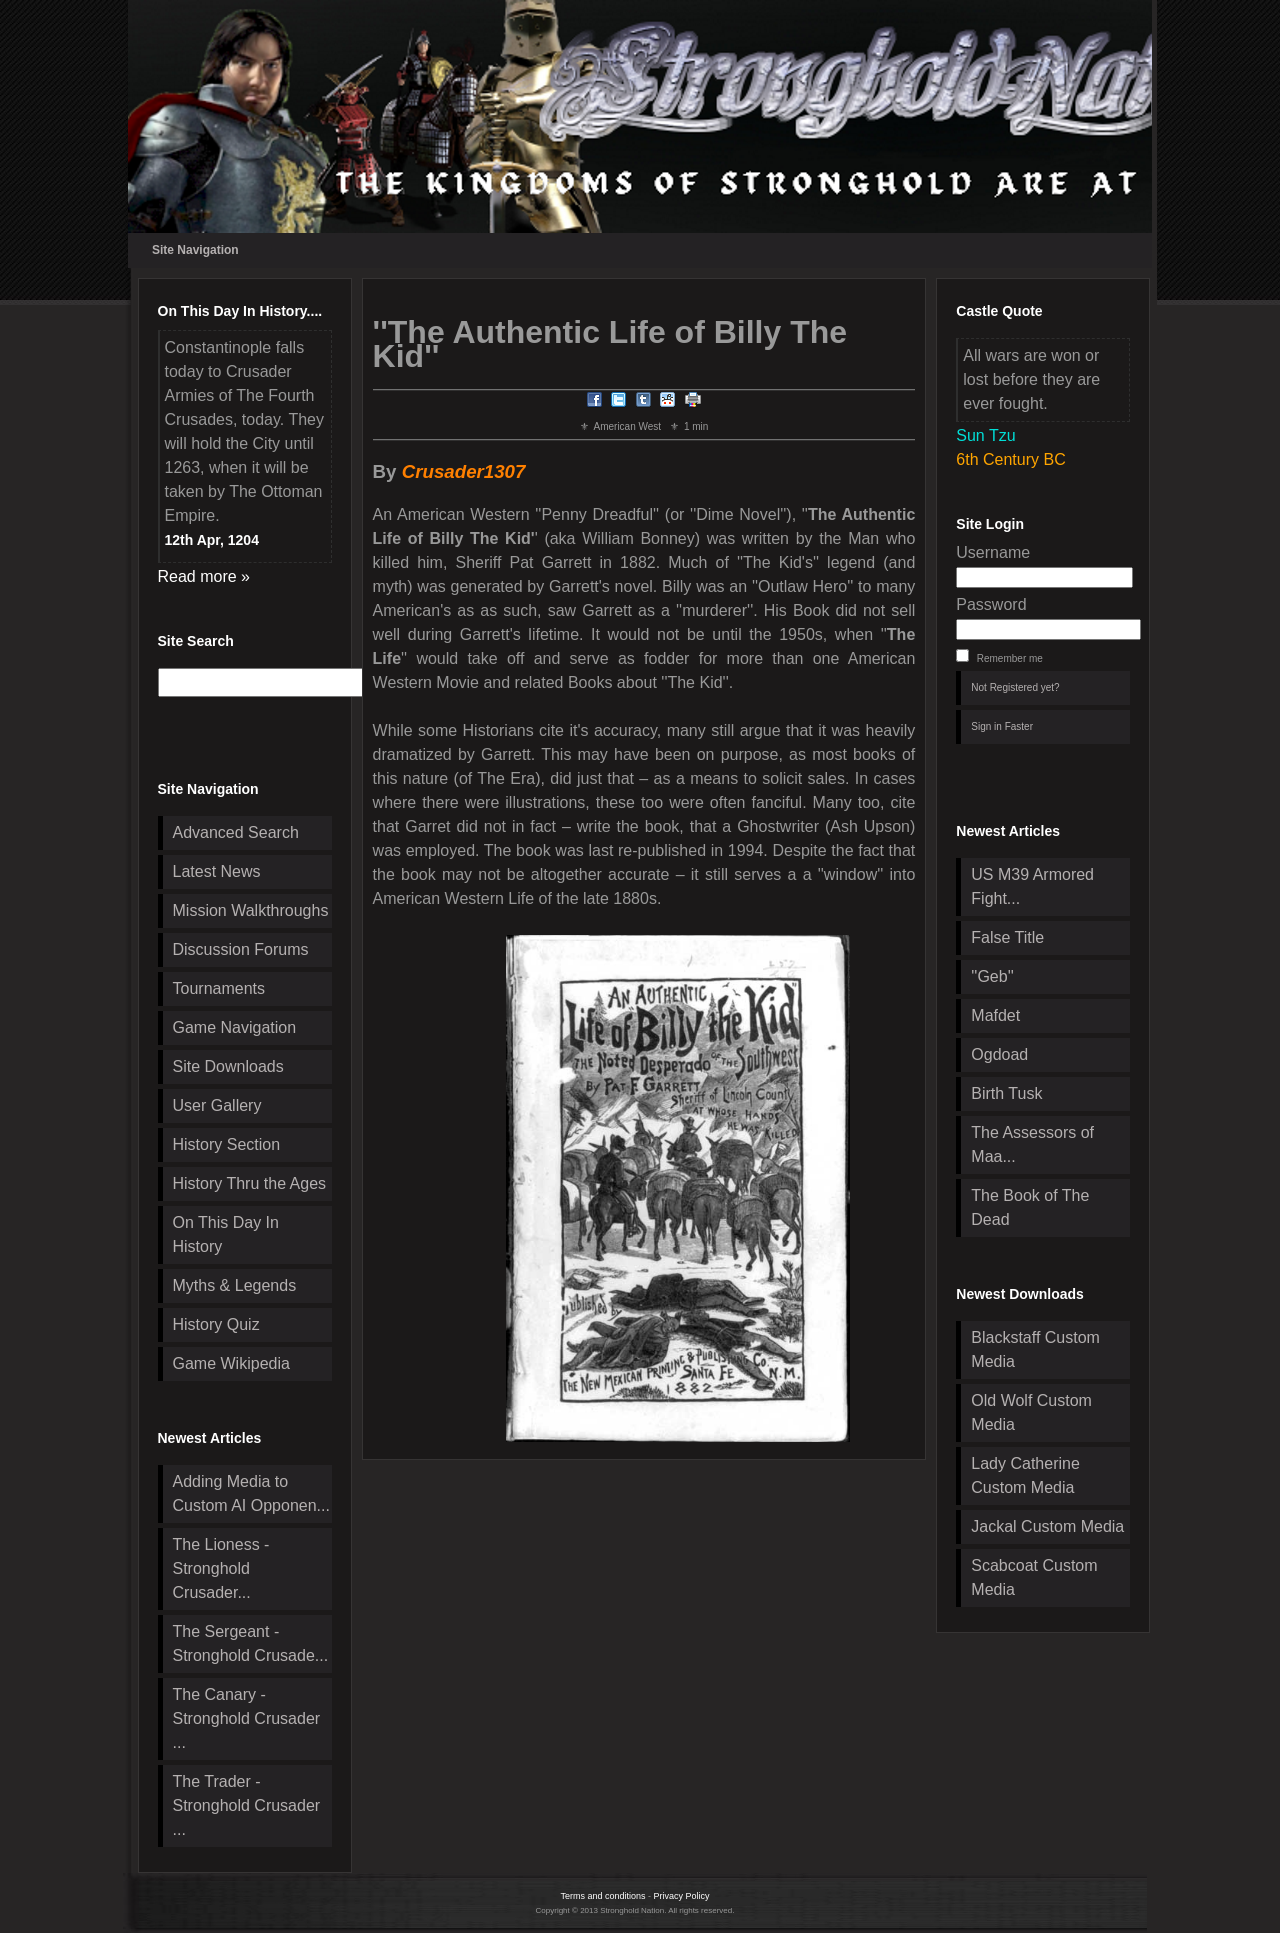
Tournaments (219, 988)
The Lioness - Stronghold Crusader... (221, 1568)
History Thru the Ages (250, 1183)
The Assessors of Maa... (1032, 1144)
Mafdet (995, 1015)
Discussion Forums (241, 949)
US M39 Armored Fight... (1032, 886)
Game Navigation (235, 1027)
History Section (227, 1144)
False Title (1007, 937)
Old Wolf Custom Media (1031, 1412)
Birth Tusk (1006, 1093)
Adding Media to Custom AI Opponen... (251, 1493)
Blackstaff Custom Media (1035, 1349)
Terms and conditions (602, 1896)
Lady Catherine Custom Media (1025, 1475)
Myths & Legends (235, 1285)
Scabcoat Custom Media (1034, 1577)
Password (991, 604)
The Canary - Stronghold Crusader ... (247, 1718)
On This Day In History (226, 1234)
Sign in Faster (1002, 726)
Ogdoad (999, 1054)
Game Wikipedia (231, 1363)
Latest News (217, 871)
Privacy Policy (682, 1896)
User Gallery (217, 1105)
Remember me (1010, 658)
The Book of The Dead (1030, 1207)
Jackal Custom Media (1047, 1526)
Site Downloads (228, 1066)
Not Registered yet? (1015, 687)
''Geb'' (992, 976)
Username (993, 552)
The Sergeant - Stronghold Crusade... (251, 1643)
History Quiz (216, 1324)
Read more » (204, 576)
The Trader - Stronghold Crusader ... (247, 1805)
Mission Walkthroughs (251, 910)
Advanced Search (236, 832)
